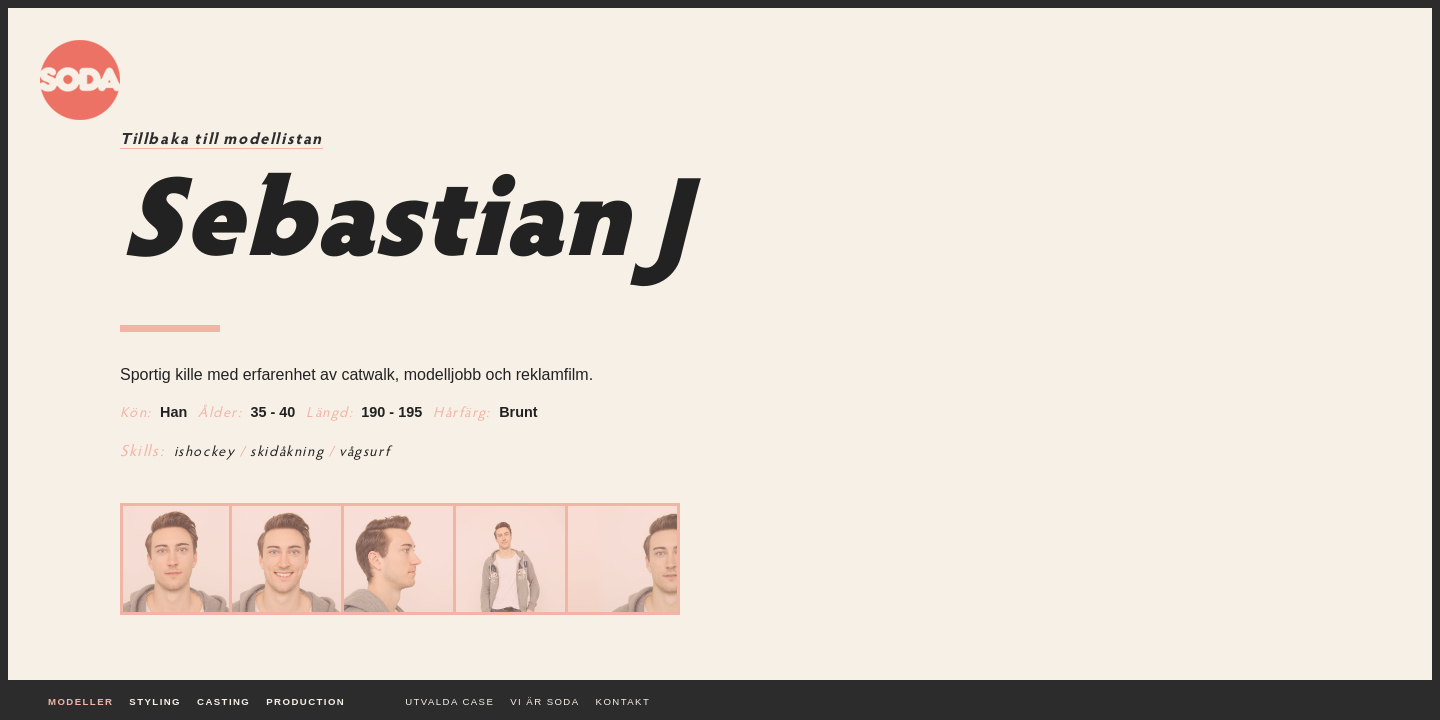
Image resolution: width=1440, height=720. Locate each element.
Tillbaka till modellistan (221, 140)
